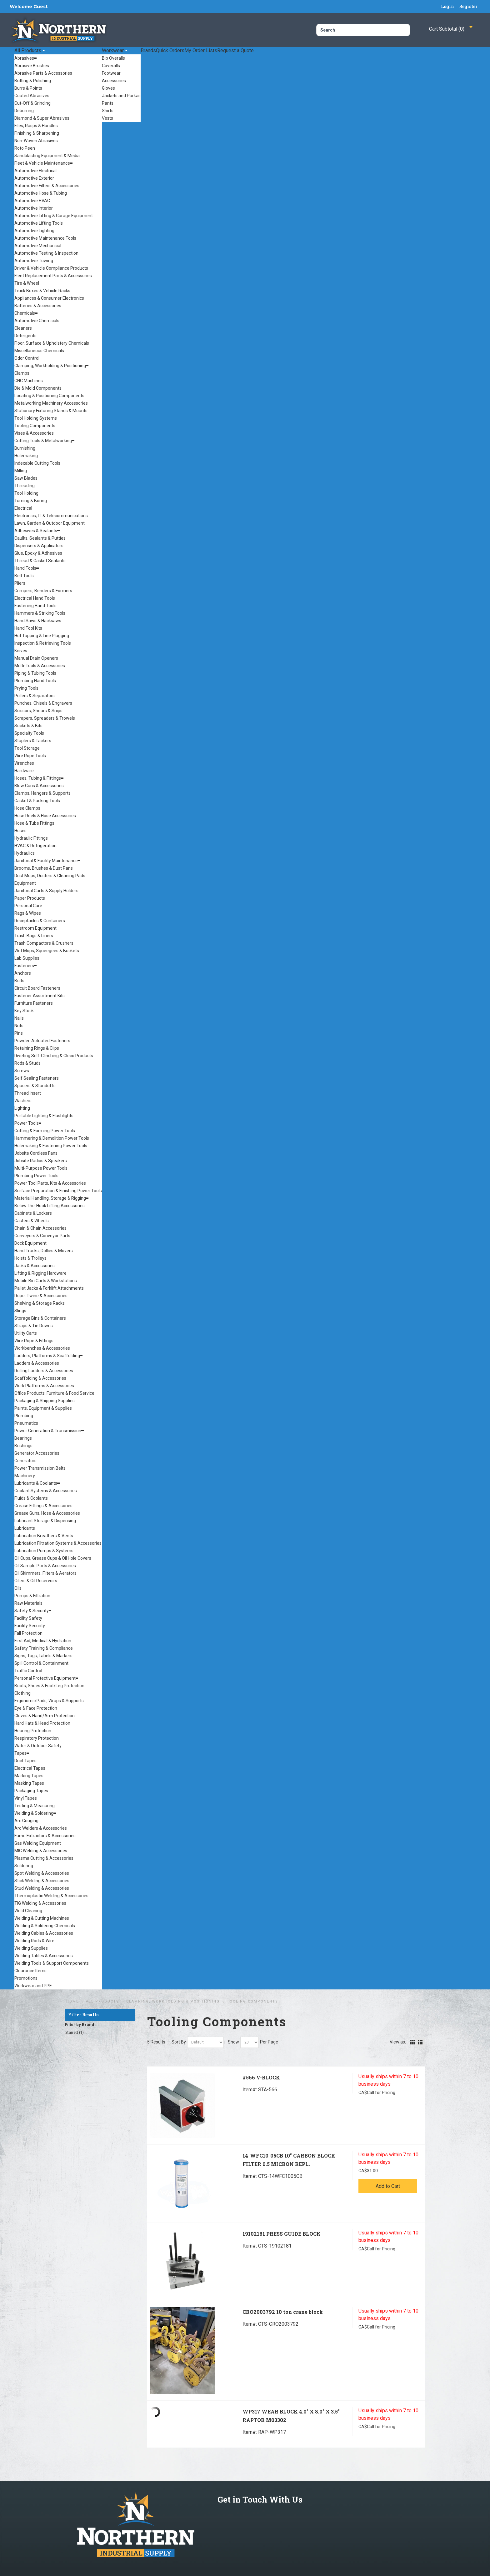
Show (233, 2041)
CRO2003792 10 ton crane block (282, 2311)
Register (468, 6)
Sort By (179, 2041)
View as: (398, 2041)
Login (447, 6)
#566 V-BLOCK (261, 2077)
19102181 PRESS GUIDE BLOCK (281, 2233)
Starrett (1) (74, 2032)
